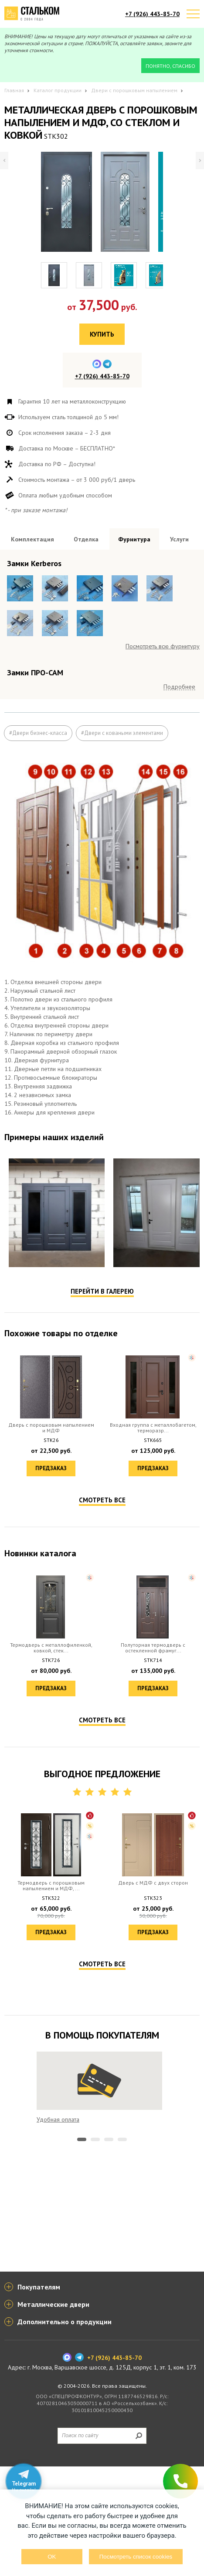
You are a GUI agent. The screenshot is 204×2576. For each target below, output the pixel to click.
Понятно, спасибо (170, 66)
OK (52, 2556)
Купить (102, 334)
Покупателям (38, 2396)
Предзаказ (51, 1687)
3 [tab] (108, 2358)
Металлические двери (53, 2413)
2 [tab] (95, 2358)
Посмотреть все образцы (166, 717)
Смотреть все (102, 1719)
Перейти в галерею (102, 1510)
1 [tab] (81, 2358)
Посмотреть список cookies (135, 2556)
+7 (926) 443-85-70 (152, 14)
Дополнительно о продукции (64, 2431)
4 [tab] (122, 2358)
